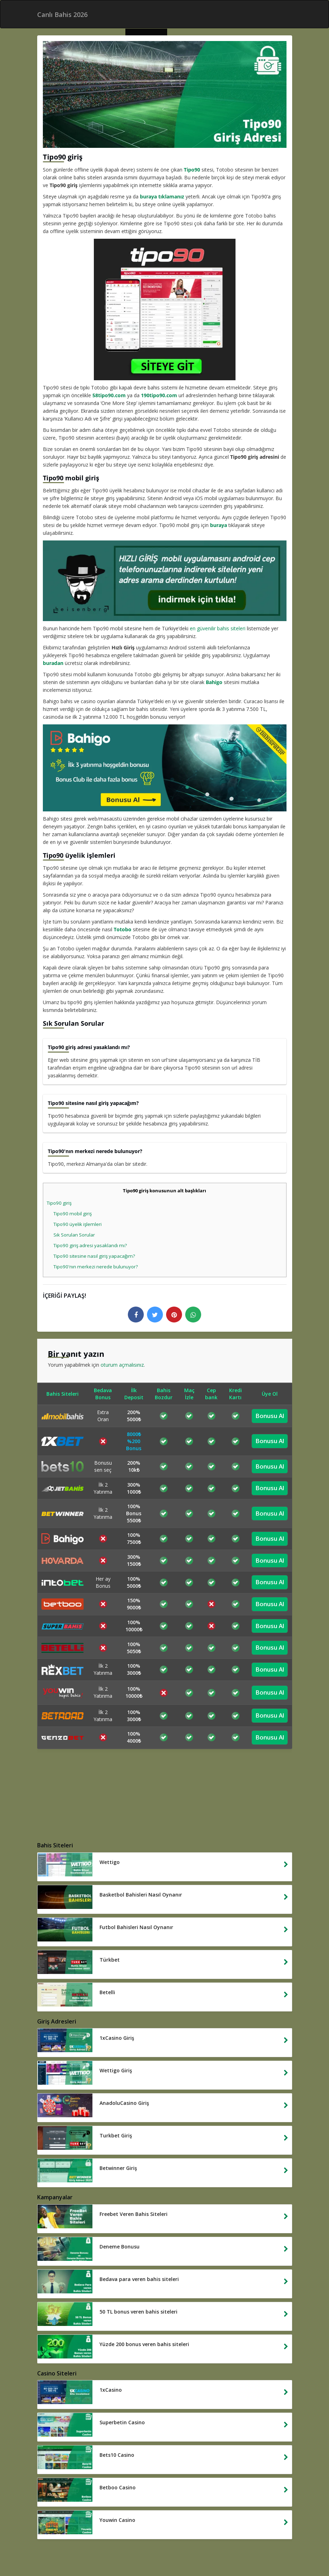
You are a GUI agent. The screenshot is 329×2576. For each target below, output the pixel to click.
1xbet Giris (163, 2559)
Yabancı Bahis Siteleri (81, 2545)
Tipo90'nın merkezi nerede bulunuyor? (95, 1266)
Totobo (122, 929)
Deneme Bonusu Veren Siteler (158, 2552)
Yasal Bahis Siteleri (97, 2552)
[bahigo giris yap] (165, 767)
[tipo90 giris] (165, 309)
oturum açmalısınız (122, 1364)
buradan (53, 663)
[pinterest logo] (174, 1314)
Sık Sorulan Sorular (74, 1235)
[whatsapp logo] (193, 1314)
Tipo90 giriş (59, 1203)
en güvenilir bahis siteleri (217, 628)
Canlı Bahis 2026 (130, 2545)
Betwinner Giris (198, 2559)
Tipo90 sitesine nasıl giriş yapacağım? (94, 1256)
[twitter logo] (155, 1314)
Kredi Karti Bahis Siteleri (226, 2552)
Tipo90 (192, 169)
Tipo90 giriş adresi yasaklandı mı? (90, 1245)
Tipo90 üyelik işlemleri (77, 1224)
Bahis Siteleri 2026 (251, 2545)
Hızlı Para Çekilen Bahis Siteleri (190, 2545)
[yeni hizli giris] (165, 580)
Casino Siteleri (129, 2559)
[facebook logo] (136, 1314)
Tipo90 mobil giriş (72, 1213)
